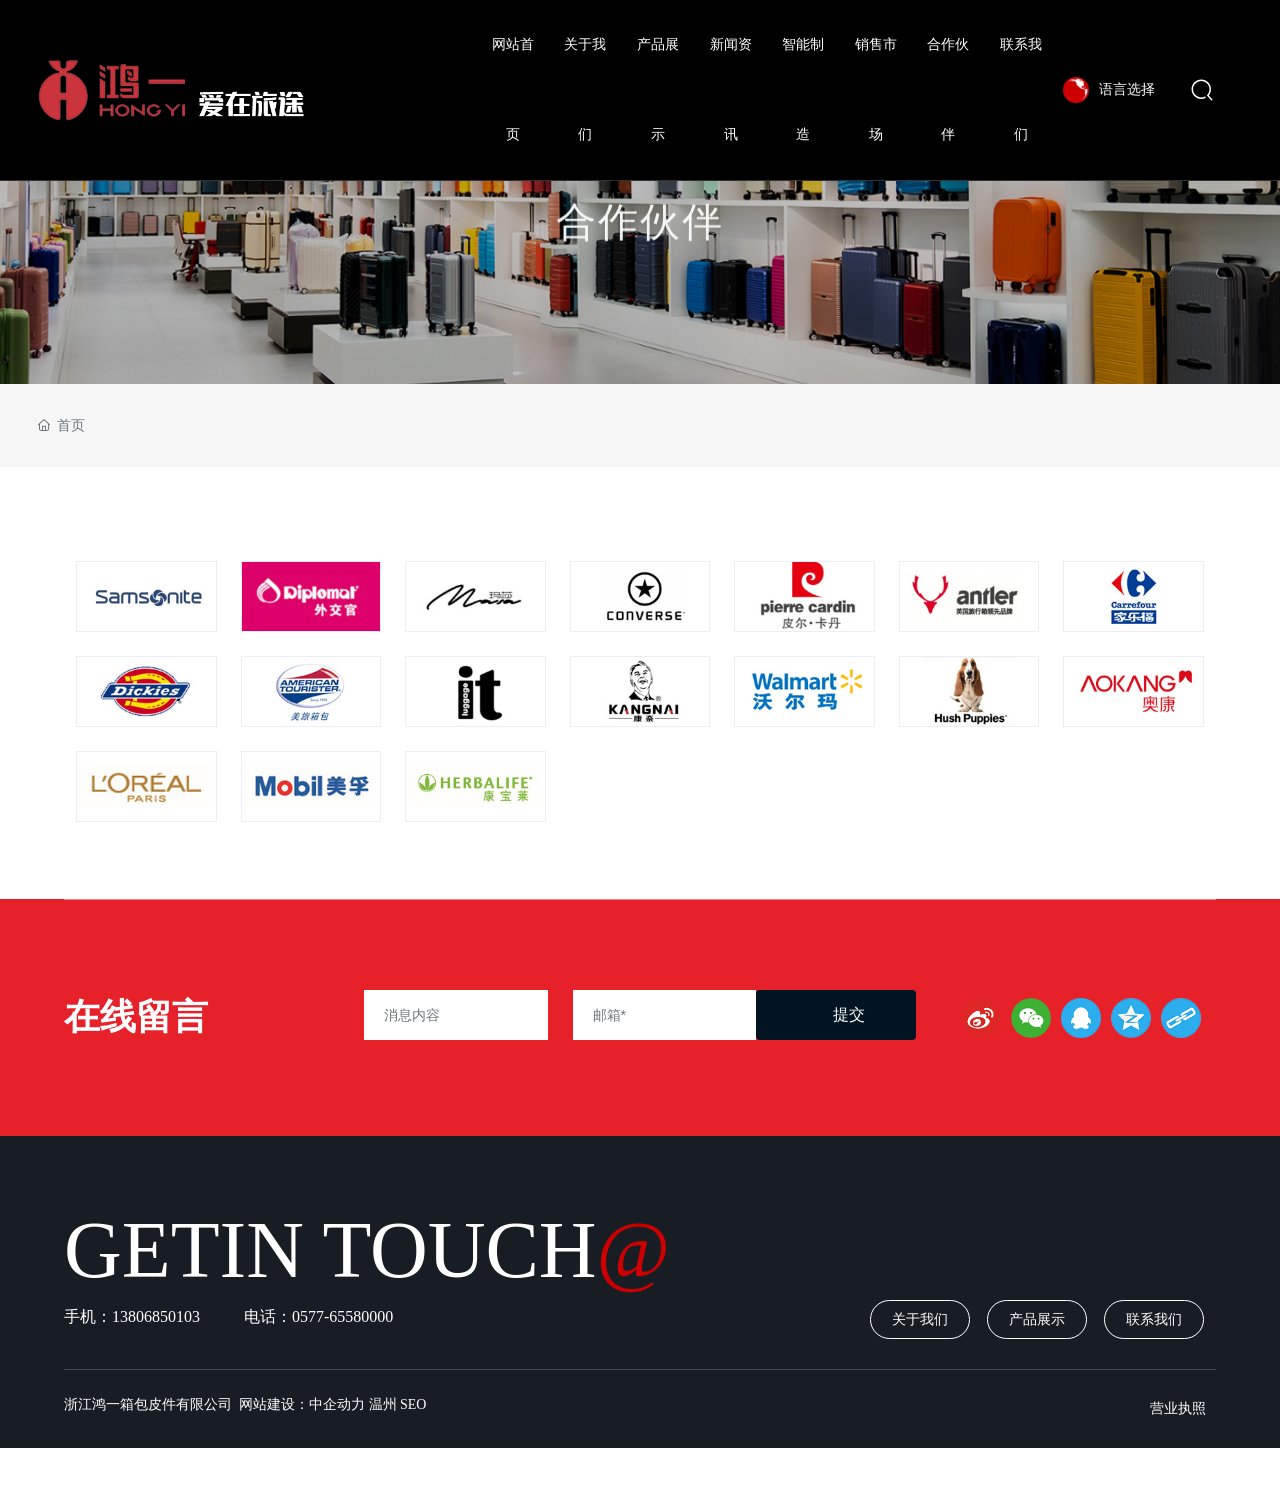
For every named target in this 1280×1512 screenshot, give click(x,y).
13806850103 (156, 1316)
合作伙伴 (640, 252)
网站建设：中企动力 (301, 1404)
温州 (383, 1404)
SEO (413, 1404)
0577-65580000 (344, 1316)
